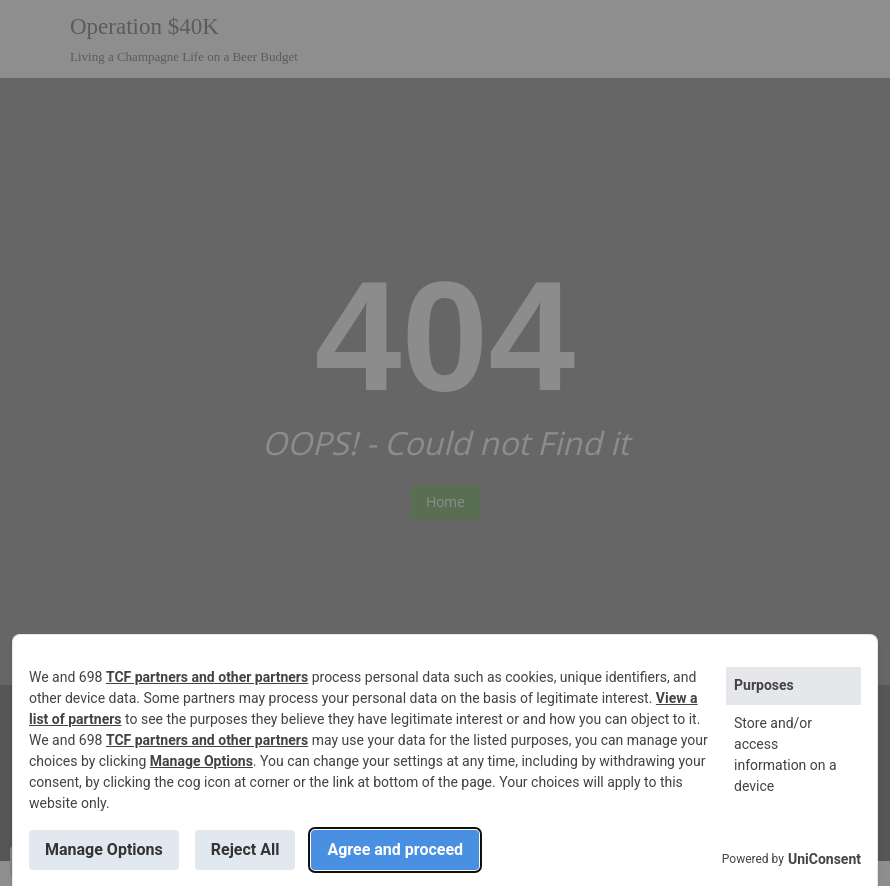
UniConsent (824, 859)
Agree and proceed (395, 849)
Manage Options (201, 761)
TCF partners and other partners (207, 677)
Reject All (245, 849)
